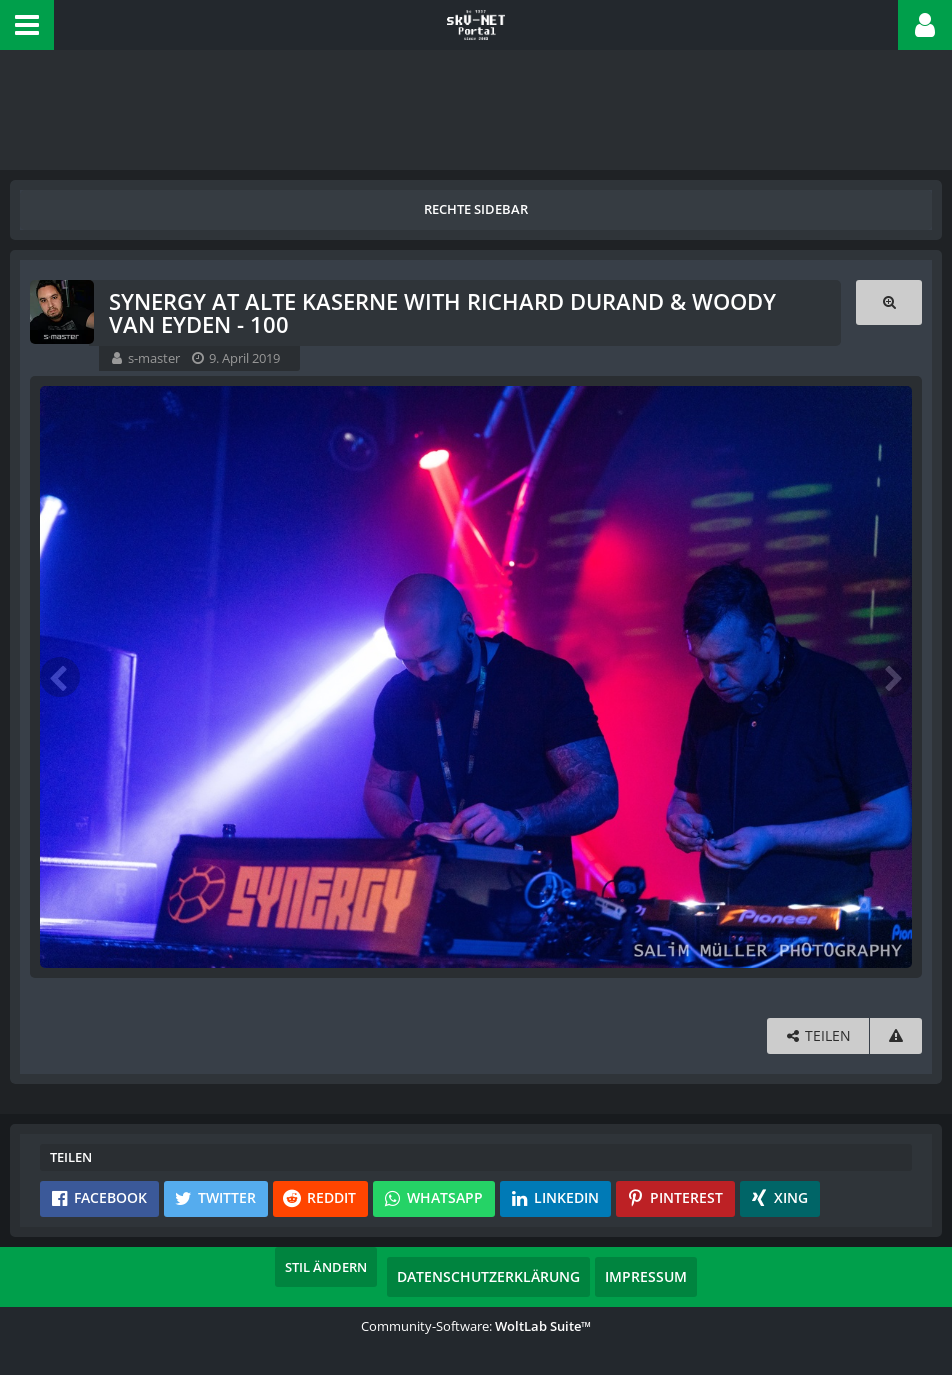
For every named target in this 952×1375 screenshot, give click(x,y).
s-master (154, 358)
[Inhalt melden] (896, 1035)
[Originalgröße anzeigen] (889, 301)
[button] (27, 25)
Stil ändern (337, 1266)
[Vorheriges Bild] (60, 677)
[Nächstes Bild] (892, 677)
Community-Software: (476, 1325)
